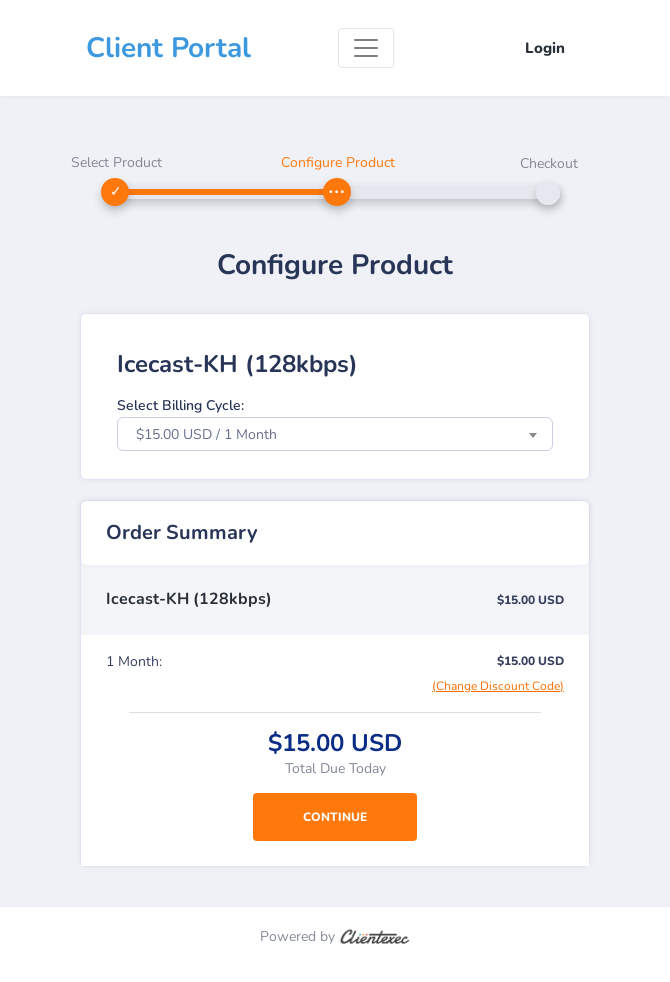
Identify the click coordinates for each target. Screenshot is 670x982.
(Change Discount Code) (498, 686)
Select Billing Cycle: (180, 405)
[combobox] (335, 434)
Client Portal (168, 48)
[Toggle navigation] (366, 48)
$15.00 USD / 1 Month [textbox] (206, 434)
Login (545, 48)
